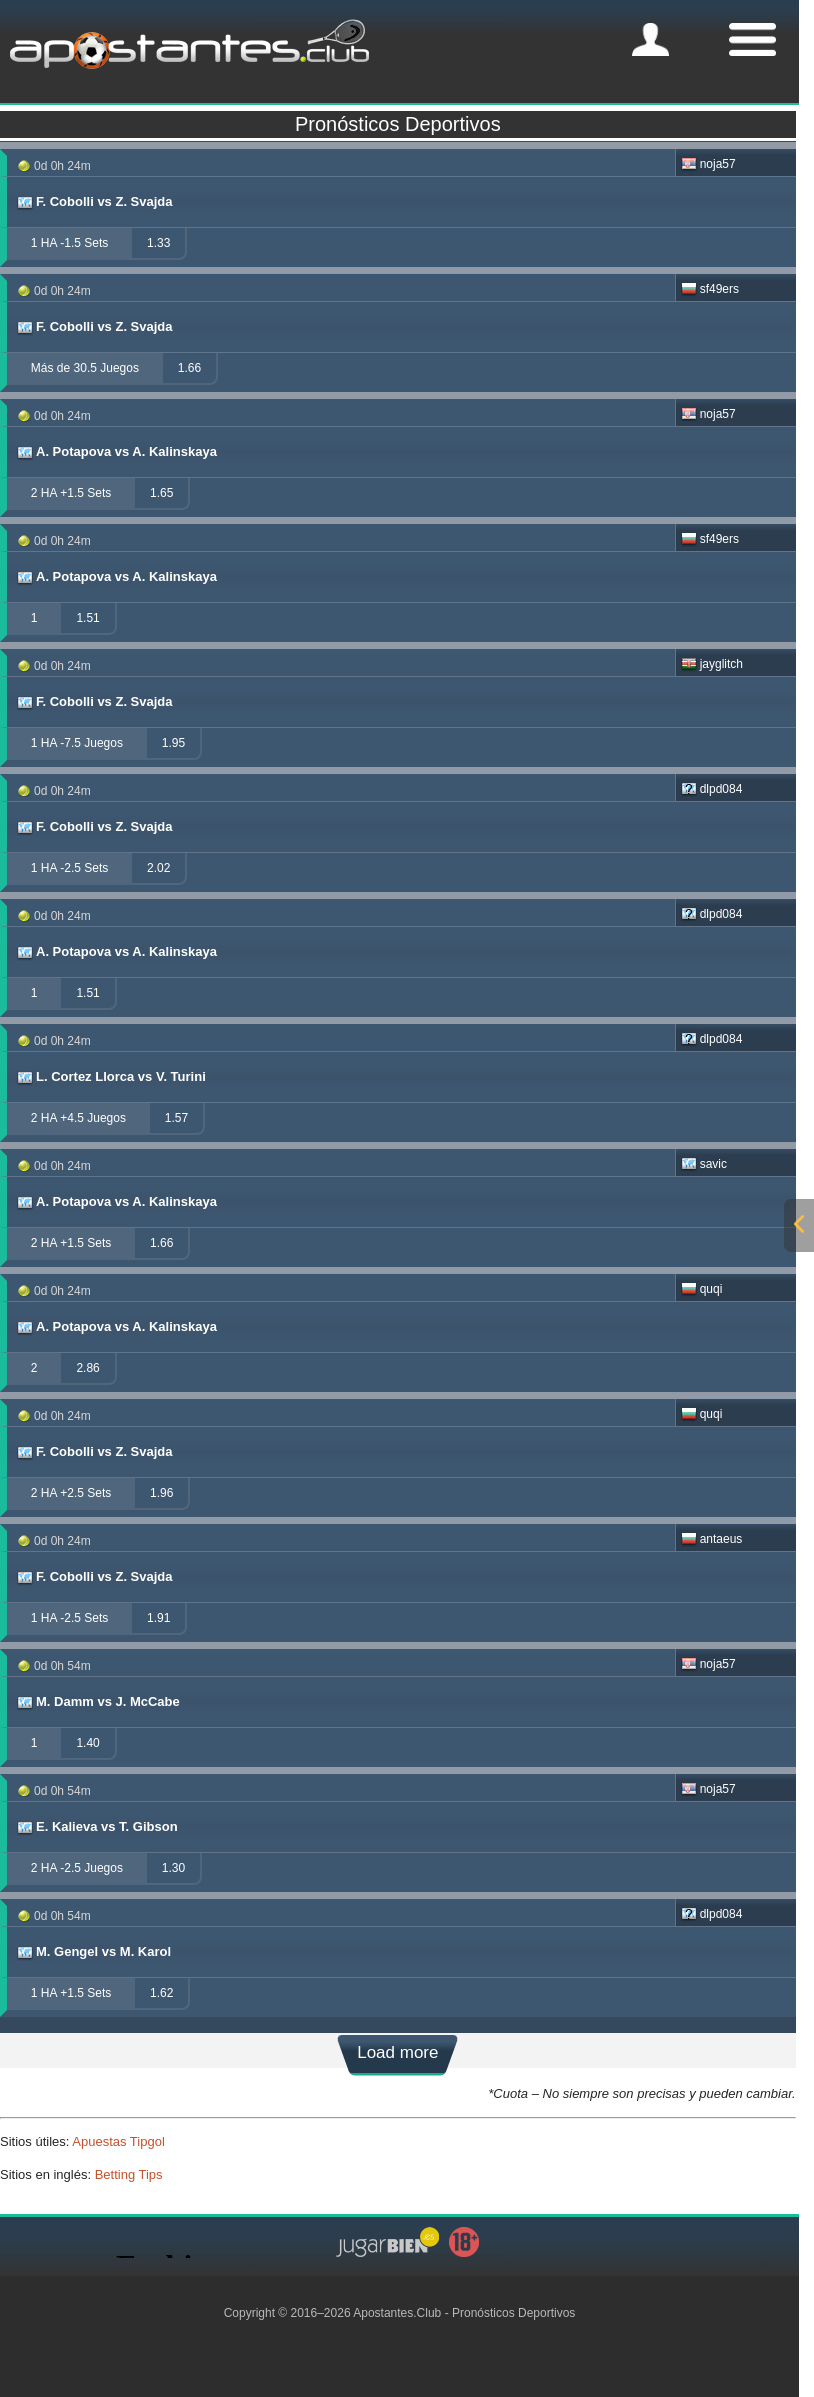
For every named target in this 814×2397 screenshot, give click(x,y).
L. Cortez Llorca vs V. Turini (110, 1077)
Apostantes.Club (397, 2313)
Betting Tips (129, 2174)
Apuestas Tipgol (118, 2141)
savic (704, 1164)
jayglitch (712, 664)
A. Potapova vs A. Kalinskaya (116, 452)
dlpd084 (712, 789)
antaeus (712, 1539)
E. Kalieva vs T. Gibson (96, 1827)
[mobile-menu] (650, 39)
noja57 (708, 164)
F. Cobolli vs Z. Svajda (94, 202)
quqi (702, 1289)
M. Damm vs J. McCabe (97, 1702)
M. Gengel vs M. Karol (93, 1952)
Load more (397, 2052)
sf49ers (710, 289)
